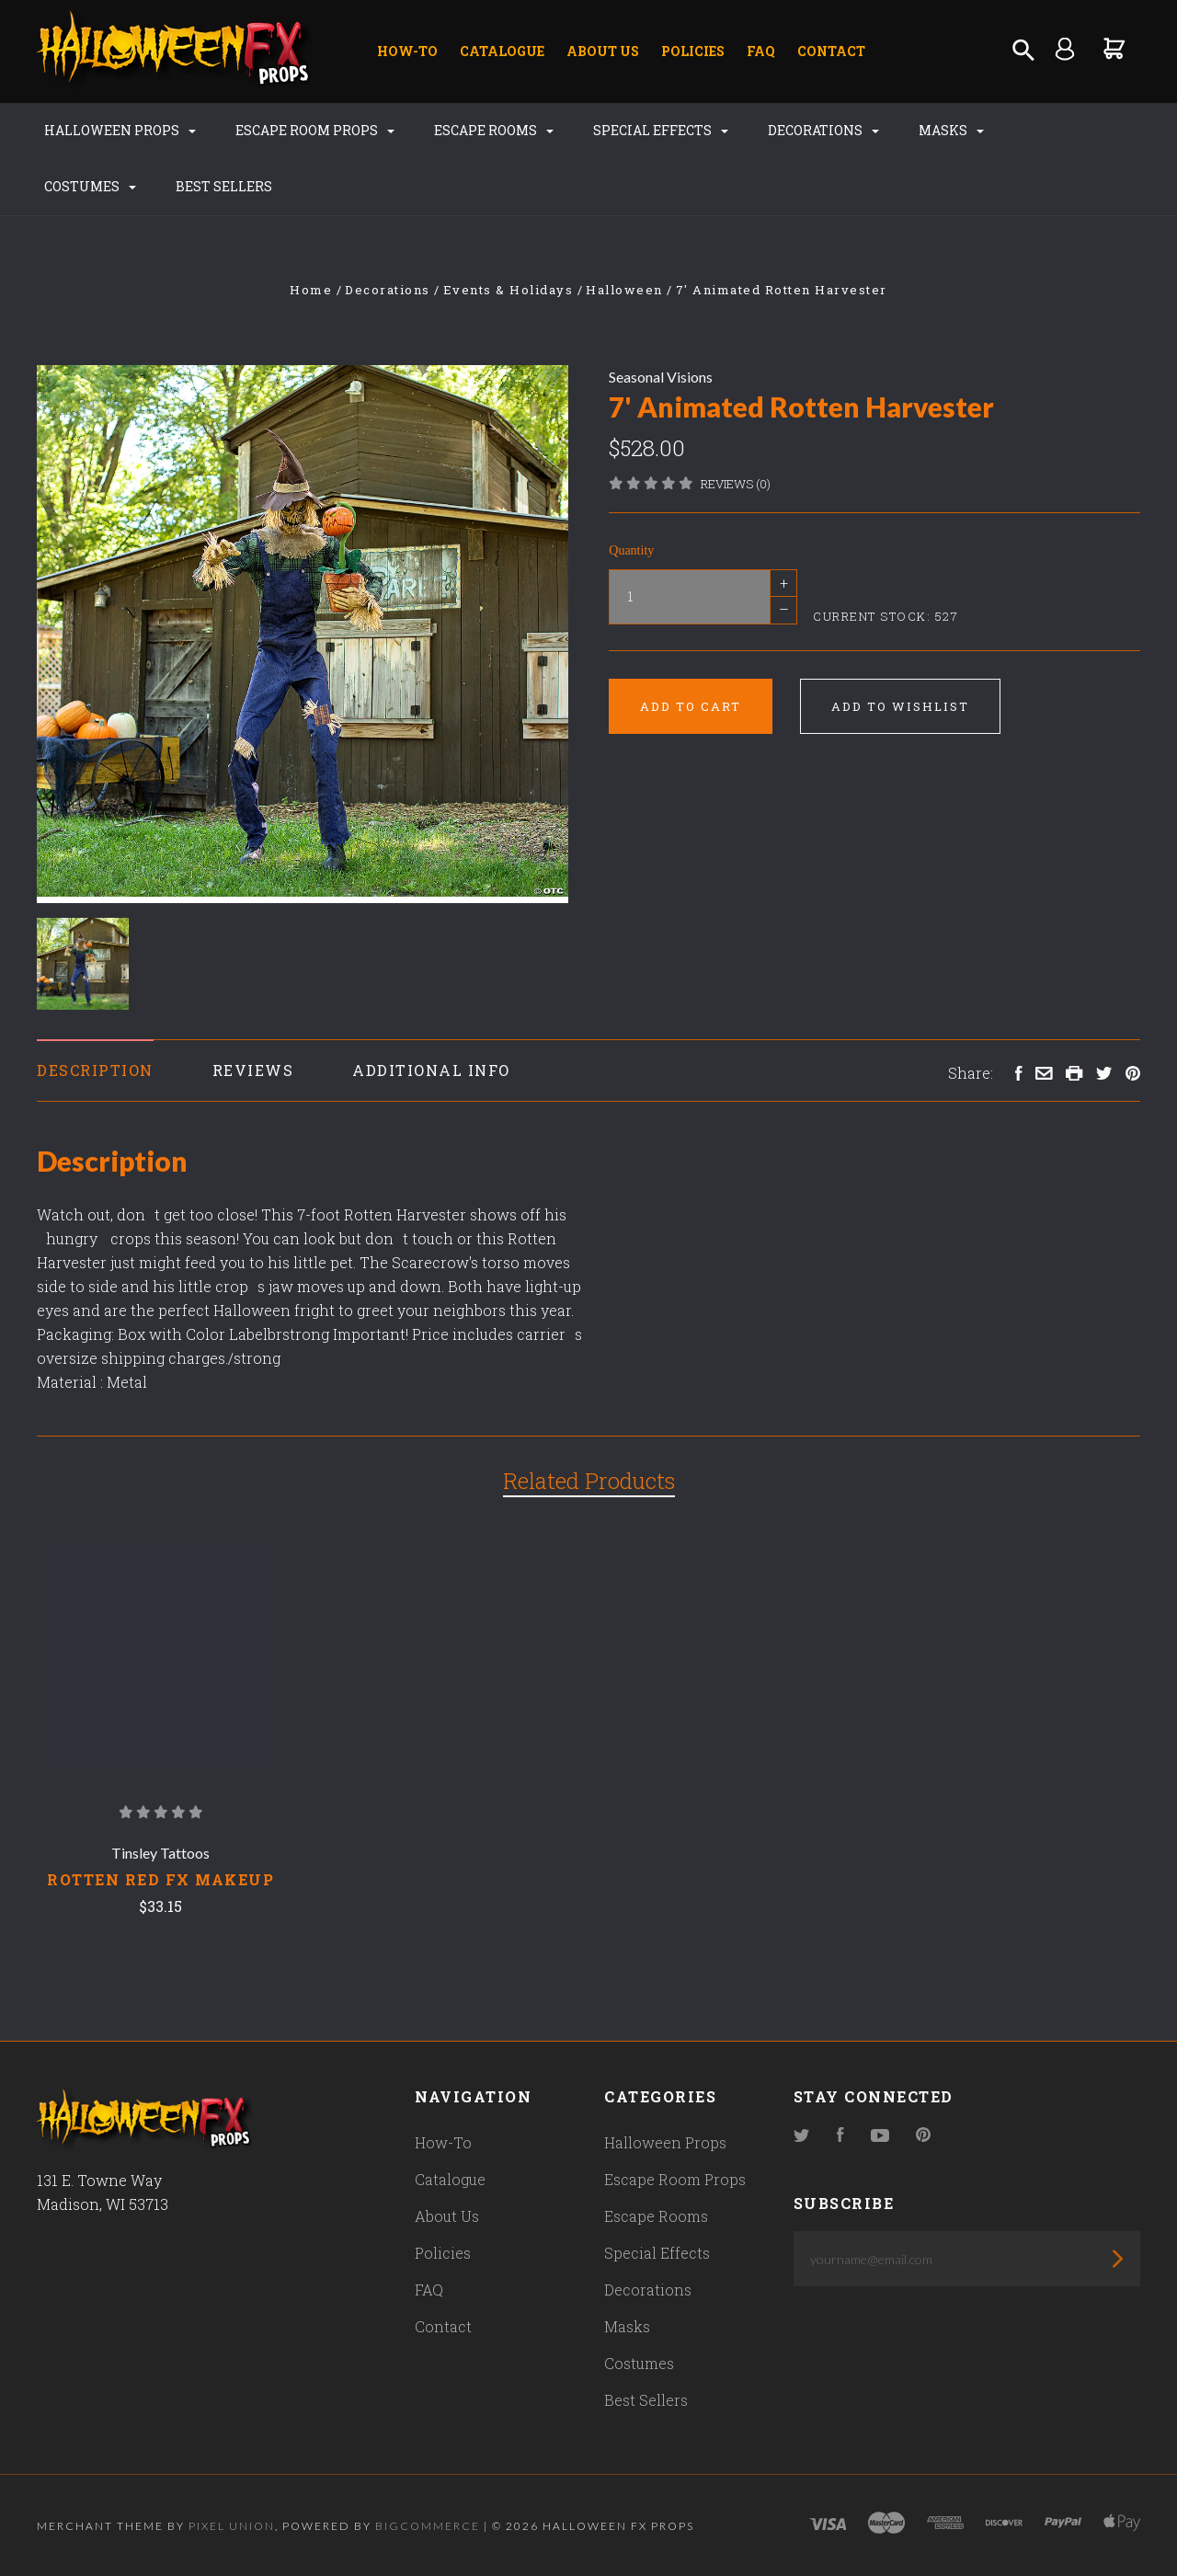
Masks (951, 130)
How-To (407, 51)
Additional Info (431, 1070)
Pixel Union (232, 2526)
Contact (831, 51)
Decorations (823, 130)
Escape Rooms (494, 130)
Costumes (90, 186)
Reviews (253, 1070)
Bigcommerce (427, 2526)
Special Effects (660, 130)
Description (95, 1070)
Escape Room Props (314, 130)
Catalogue (502, 51)
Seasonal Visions (661, 376)
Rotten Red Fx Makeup (160, 1879)
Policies (693, 51)
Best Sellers (224, 186)
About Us (602, 51)
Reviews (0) (736, 483)
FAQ (761, 51)
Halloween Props (120, 130)
